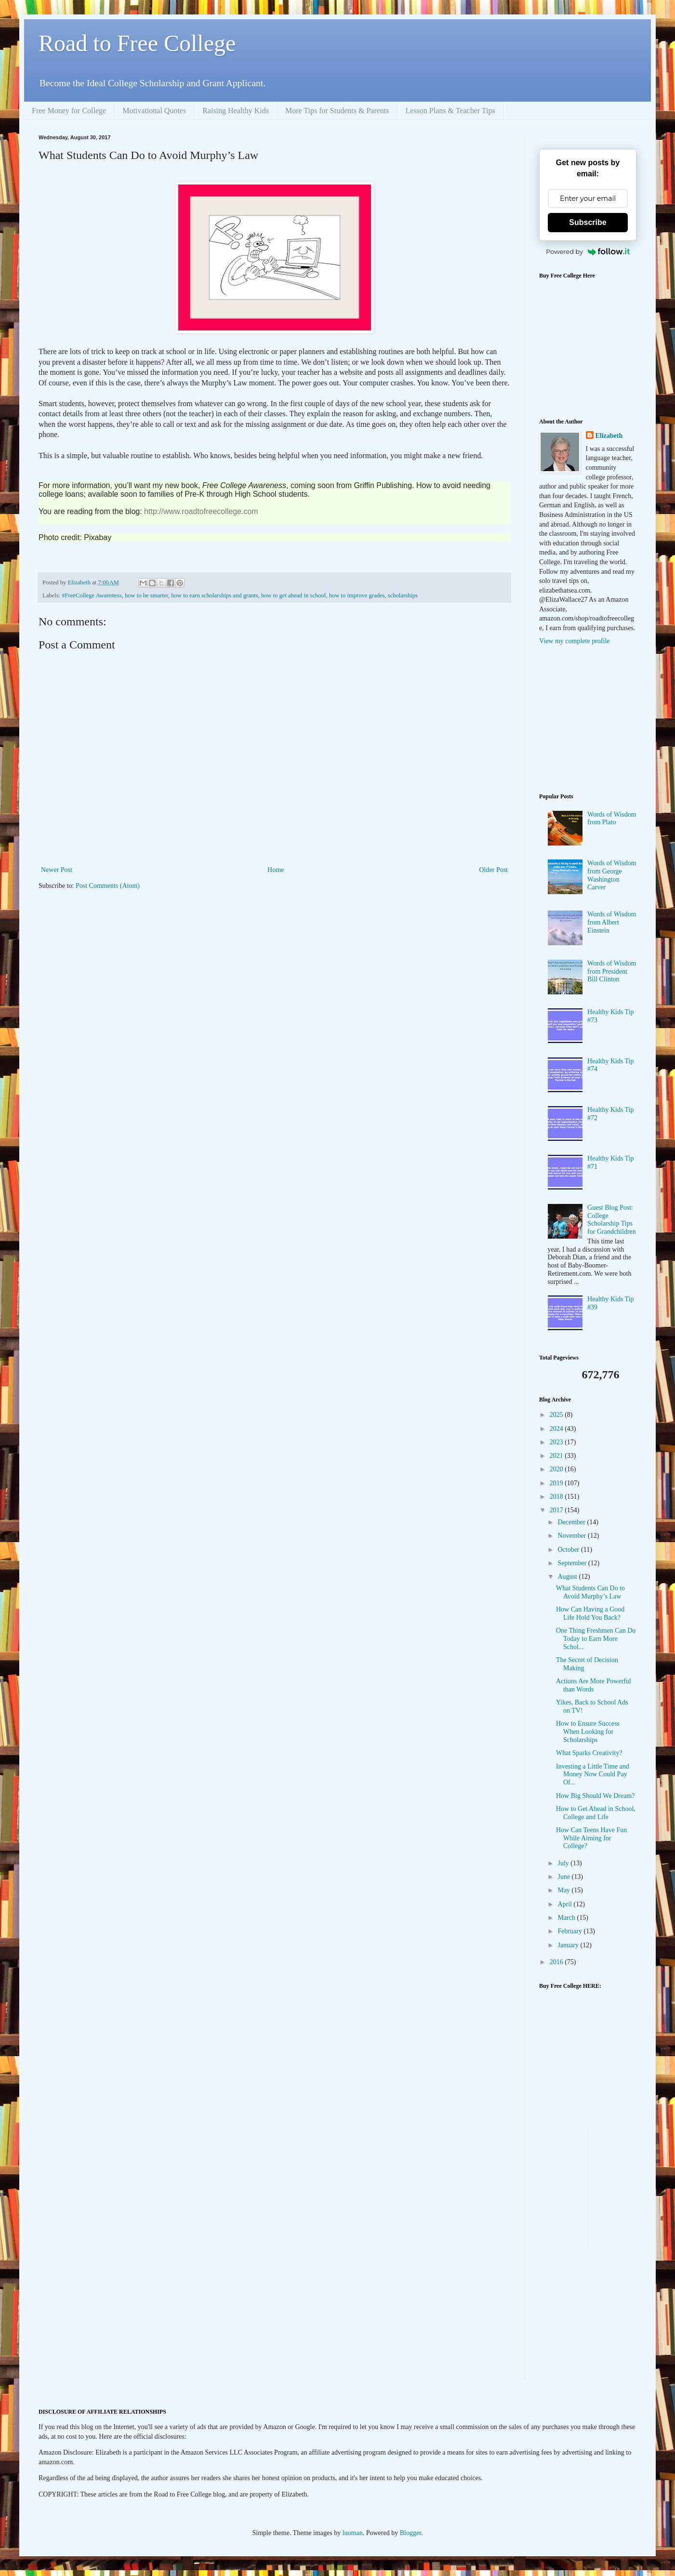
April (565, 1904)
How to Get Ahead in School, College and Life (595, 1813)
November (572, 1535)
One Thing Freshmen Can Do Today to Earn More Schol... (595, 1639)
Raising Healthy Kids (235, 110)
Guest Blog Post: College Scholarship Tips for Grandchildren (611, 1219)
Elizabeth (609, 435)
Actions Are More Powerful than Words (593, 1685)
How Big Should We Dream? (595, 1795)
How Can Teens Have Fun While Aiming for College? (591, 1838)
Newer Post (56, 869)
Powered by (588, 251)
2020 (557, 1469)
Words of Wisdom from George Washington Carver (611, 875)
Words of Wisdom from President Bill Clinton (611, 971)
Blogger (410, 2532)
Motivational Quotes (154, 110)
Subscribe (587, 222)
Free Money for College (69, 110)
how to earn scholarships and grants (214, 595)
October (569, 1549)
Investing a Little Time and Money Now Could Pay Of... (592, 1774)
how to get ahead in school (293, 595)
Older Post (493, 869)
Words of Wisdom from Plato (611, 818)
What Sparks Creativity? (589, 1753)
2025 (557, 1414)
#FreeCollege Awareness (91, 595)
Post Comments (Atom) (108, 885)
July (563, 1863)
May (564, 1890)
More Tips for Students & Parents (337, 110)
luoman (353, 2532)
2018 (557, 1496)
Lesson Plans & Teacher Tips (450, 110)
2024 (557, 1428)
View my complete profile (574, 641)
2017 (557, 1510)
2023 (557, 1442)
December (572, 1522)
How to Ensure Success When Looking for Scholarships (588, 1732)
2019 (557, 1483)
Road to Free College (137, 43)
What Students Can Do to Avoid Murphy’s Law (590, 1592)
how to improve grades (357, 595)
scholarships (403, 595)
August (568, 1576)
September (572, 1563)
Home (275, 869)
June (564, 1876)
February (570, 1931)
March (567, 1917)
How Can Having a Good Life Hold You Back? (590, 1613)
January (568, 1945)
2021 (557, 1455)
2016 (557, 1962)
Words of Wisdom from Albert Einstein (611, 922)
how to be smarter (146, 595)
